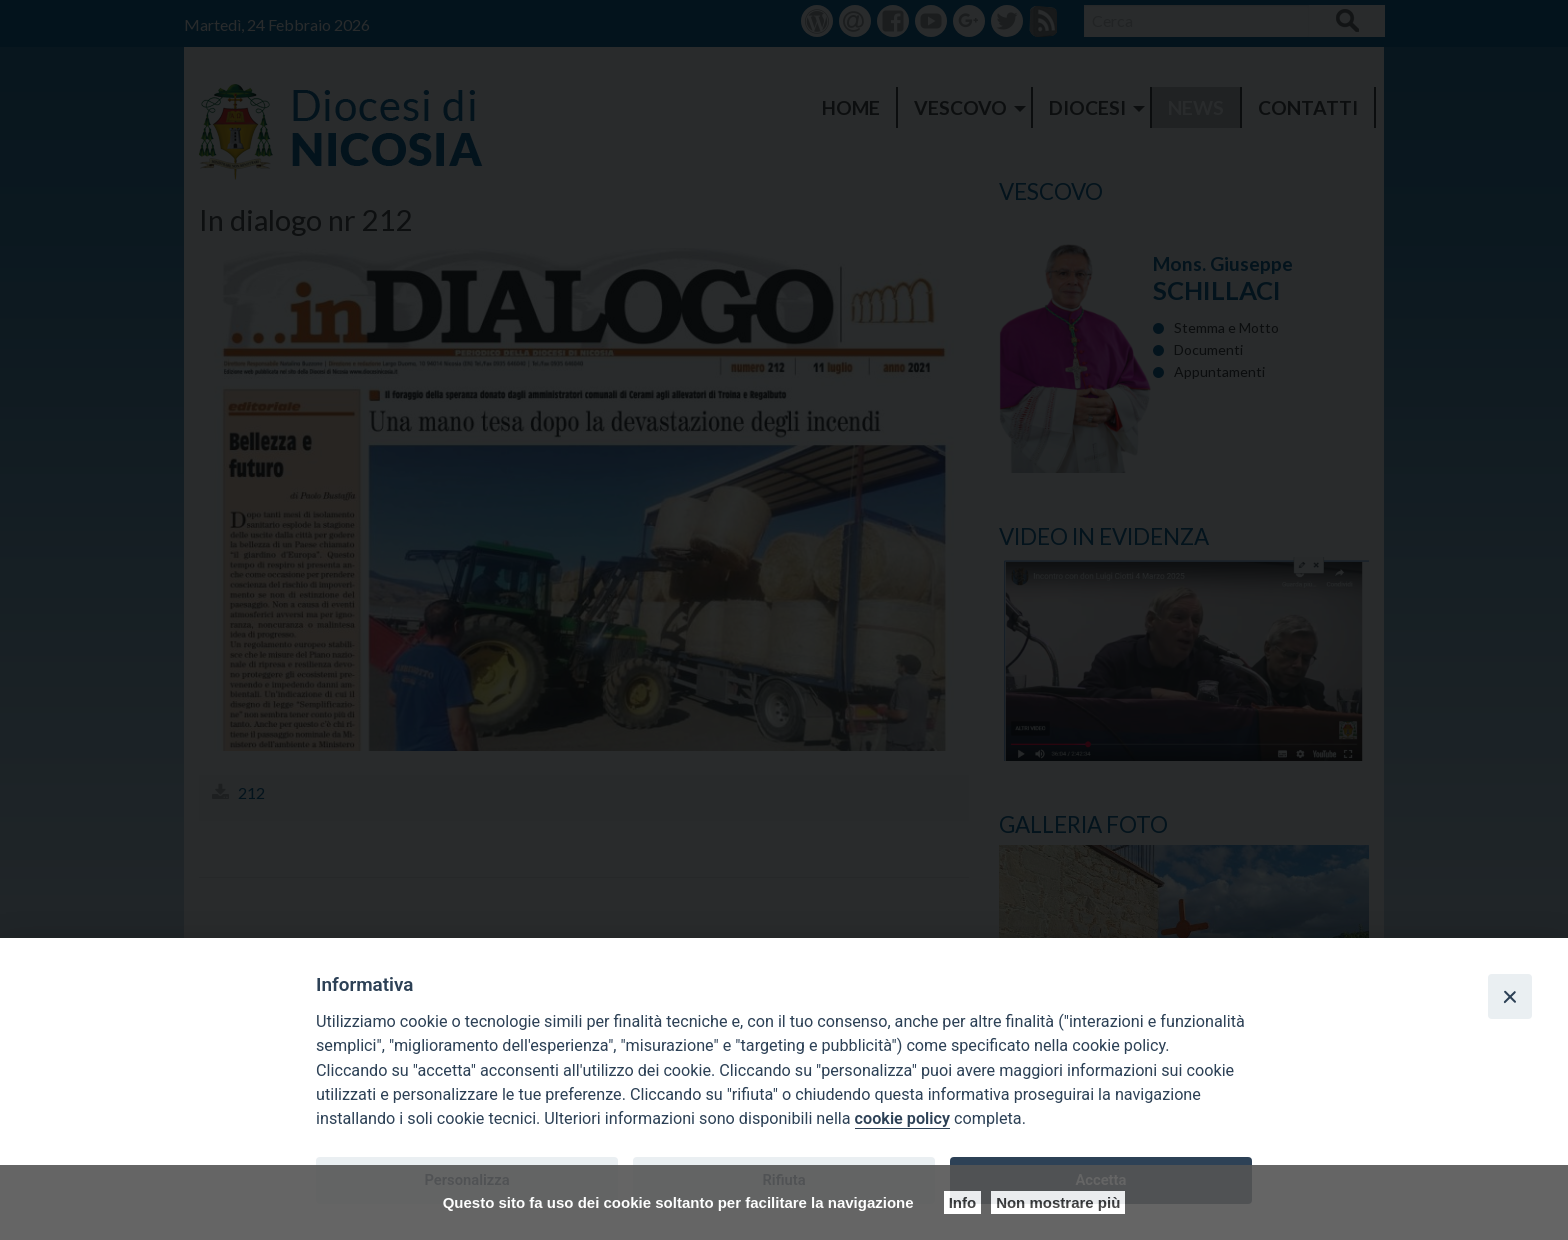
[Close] (1510, 996)
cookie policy (902, 1118)
